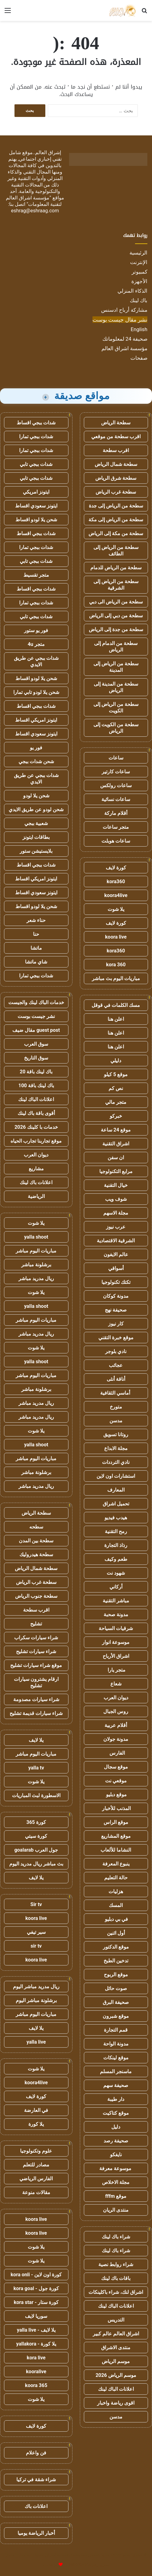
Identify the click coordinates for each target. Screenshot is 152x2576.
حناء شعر (36, 920)
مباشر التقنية (116, 1601)
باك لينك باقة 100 (36, 1085)
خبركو (116, 1116)
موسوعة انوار (115, 1642)
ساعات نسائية (115, 799)
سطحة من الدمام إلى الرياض (116, 646)
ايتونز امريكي (36, 492)
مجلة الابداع (116, 1448)
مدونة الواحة (116, 2044)
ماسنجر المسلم (116, 2071)
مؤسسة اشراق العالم (124, 348)
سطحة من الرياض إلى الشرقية (115, 585)
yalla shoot (36, 1237)
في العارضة (36, 2110)
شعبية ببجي (36, 823)
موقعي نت (116, 1781)
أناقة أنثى (116, 1379)
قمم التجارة (116, 2030)
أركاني (115, 1587)
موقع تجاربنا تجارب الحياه (36, 1141)
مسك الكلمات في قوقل (116, 1005)
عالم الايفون (116, 1254)
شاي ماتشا (36, 962)
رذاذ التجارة (115, 1545)
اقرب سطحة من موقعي (116, 436)
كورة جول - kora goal (36, 2288)
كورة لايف (116, 868)
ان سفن (116, 1157)
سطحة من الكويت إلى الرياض (115, 728)
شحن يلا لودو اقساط (36, 520)
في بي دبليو (116, 1919)
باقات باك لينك (115, 2278)
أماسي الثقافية (115, 1393)
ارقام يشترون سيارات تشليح (36, 1682)
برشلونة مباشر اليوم (36, 2000)
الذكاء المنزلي (132, 291)
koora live (116, 937)
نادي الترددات (115, 1462)
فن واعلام (36, 2453)
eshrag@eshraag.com (35, 211)
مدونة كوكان (116, 1296)
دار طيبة (115, 2099)
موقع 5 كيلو (116, 1074)
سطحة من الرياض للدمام (116, 568)
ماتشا (36, 948)
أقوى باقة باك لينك (36, 1113)
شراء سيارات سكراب (36, 1638)
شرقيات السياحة (116, 1628)
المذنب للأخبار (116, 1808)
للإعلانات (50, 2564)
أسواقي (116, 1268)
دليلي (115, 1061)
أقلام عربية (116, 1725)
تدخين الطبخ (116, 1961)
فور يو (36, 748)
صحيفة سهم (115, 2085)
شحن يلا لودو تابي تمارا (36, 692)
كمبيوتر (139, 272)
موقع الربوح (116, 1974)
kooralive (36, 2371)
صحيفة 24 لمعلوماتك (124, 339)
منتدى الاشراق (115, 2347)
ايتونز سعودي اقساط (36, 506)
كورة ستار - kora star (36, 2302)
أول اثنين (116, 1933)
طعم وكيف (116, 1559)
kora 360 (115, 965)
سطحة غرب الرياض (116, 492)
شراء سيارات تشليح (36, 1651)
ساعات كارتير (116, 772)
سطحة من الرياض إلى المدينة (115, 667)
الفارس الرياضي (36, 2178)
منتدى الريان (116, 2210)
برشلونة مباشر (36, 1265)
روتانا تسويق (115, 1434)
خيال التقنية (116, 1185)
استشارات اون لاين (116, 1476)
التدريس (116, 2320)
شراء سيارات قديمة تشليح (36, 1713)
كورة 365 (36, 1822)
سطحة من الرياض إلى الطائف (115, 550)
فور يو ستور (36, 630)
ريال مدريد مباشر (36, 1278)
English (139, 329)
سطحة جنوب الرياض (36, 1596)
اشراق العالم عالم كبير (116, 2334)
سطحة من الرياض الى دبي (116, 602)
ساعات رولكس (116, 785)
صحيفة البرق (116, 2002)
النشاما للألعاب (116, 1850)
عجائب (116, 1365)
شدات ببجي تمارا (36, 436)
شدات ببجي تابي (36, 464)
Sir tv (36, 1904)
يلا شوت (116, 909)
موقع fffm (115, 2196)
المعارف (116, 1490)
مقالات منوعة (36, 2192)
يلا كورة (36, 2124)
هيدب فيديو (116, 1517)
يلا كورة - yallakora (36, 2344)
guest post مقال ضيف (36, 1030)
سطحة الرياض (115, 423)
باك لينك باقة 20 (36, 1072)
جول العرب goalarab (36, 1850)
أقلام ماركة (115, 813)
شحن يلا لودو (36, 796)
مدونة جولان (115, 1739)
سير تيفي (36, 1932)
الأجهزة (139, 281)
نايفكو (116, 2154)
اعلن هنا (116, 1019)
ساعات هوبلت (115, 841)
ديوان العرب (116, 1698)
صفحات (138, 358)
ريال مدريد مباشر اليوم (36, 1986)
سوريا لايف (36, 2316)
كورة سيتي (36, 1836)
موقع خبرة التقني (116, 1337)
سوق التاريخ (36, 1058)
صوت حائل (116, 1988)
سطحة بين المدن (36, 1541)
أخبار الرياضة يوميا (36, 2533)
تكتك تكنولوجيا (115, 1282)
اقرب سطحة (116, 450)
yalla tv (36, 1768)
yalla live (36, 2042)
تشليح (36, 1624)
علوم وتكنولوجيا (36, 2151)
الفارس (116, 1753)
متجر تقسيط (36, 575)
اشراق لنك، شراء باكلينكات (115, 2292)
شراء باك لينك (116, 2237)
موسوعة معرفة (116, 2168)
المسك (116, 1905)
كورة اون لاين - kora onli (36, 2275)
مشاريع (36, 1169)
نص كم (116, 1088)
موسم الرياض (116, 2361)
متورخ (116, 1407)
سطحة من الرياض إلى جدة (116, 506)
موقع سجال (116, 1767)
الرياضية (36, 1196)
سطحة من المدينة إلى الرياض (116, 687)
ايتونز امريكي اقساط (36, 720)
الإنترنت (138, 262)
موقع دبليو (116, 1794)
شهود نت (116, 1573)
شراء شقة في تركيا (36, 2479)
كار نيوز (116, 1324)
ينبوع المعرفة (115, 1864)
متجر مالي (115, 1102)
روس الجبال (115, 1711)
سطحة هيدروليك (36, 1554)
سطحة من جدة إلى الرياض (116, 629)
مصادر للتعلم (36, 2165)
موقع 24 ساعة (116, 1130)
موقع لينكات (116, 2058)
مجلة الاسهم (115, 1213)
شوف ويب (116, 1199)
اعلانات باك (36, 2506)
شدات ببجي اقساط (36, 423)
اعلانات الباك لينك (116, 2306)
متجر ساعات (116, 827)
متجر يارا (115, 1670)
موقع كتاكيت (116, 2113)
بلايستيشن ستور (36, 851)
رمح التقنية (116, 1531)
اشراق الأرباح (116, 1656)
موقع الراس (116, 1822)
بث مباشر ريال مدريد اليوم (36, 1864)
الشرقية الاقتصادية (116, 1241)
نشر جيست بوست (36, 1016)
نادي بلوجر (115, 1351)
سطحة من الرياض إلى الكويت (115, 707)
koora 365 (36, 2385)
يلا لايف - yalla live (36, 2330)
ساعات (116, 758)
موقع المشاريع (116, 1836)
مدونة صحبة (116, 1614)
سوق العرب (36, 1044)
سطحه (36, 1527)
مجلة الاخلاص (115, 2182)
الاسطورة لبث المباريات (36, 1795)
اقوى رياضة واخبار (115, 2403)
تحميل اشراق (116, 1504)
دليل (115, 2127)
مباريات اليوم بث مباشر (116, 978)
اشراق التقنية (115, 1144)
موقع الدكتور (116, 1947)
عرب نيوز (115, 1227)
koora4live (115, 895)
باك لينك (138, 300)
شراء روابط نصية (115, 2264)
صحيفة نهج (116, 1310)
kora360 (116, 881)
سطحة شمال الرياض (116, 464)
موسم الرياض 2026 (116, 2375)
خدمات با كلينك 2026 (36, 1127)
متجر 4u (36, 644)
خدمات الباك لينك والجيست (36, 1002)
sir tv (36, 1946)
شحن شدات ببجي (36, 761)
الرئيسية (138, 253)
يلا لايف (36, 1740)
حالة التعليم (116, 1878)
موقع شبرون (116, 2016)
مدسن (115, 1421)
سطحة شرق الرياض (115, 478)
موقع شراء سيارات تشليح (36, 1665)
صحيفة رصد (116, 2141)
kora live (36, 2358)
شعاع (115, 1684)
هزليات (116, 1891)
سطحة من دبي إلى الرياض (116, 616)
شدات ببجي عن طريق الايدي (36, 661)
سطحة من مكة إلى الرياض (115, 533)
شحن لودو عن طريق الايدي (36, 809)
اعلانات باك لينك (36, 1182)
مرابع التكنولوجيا (116, 1171)
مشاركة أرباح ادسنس (124, 310)
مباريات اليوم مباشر (36, 1251)
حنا (36, 934)
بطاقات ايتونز (36, 837)
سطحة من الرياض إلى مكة (115, 520)
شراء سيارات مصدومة (36, 1699)
